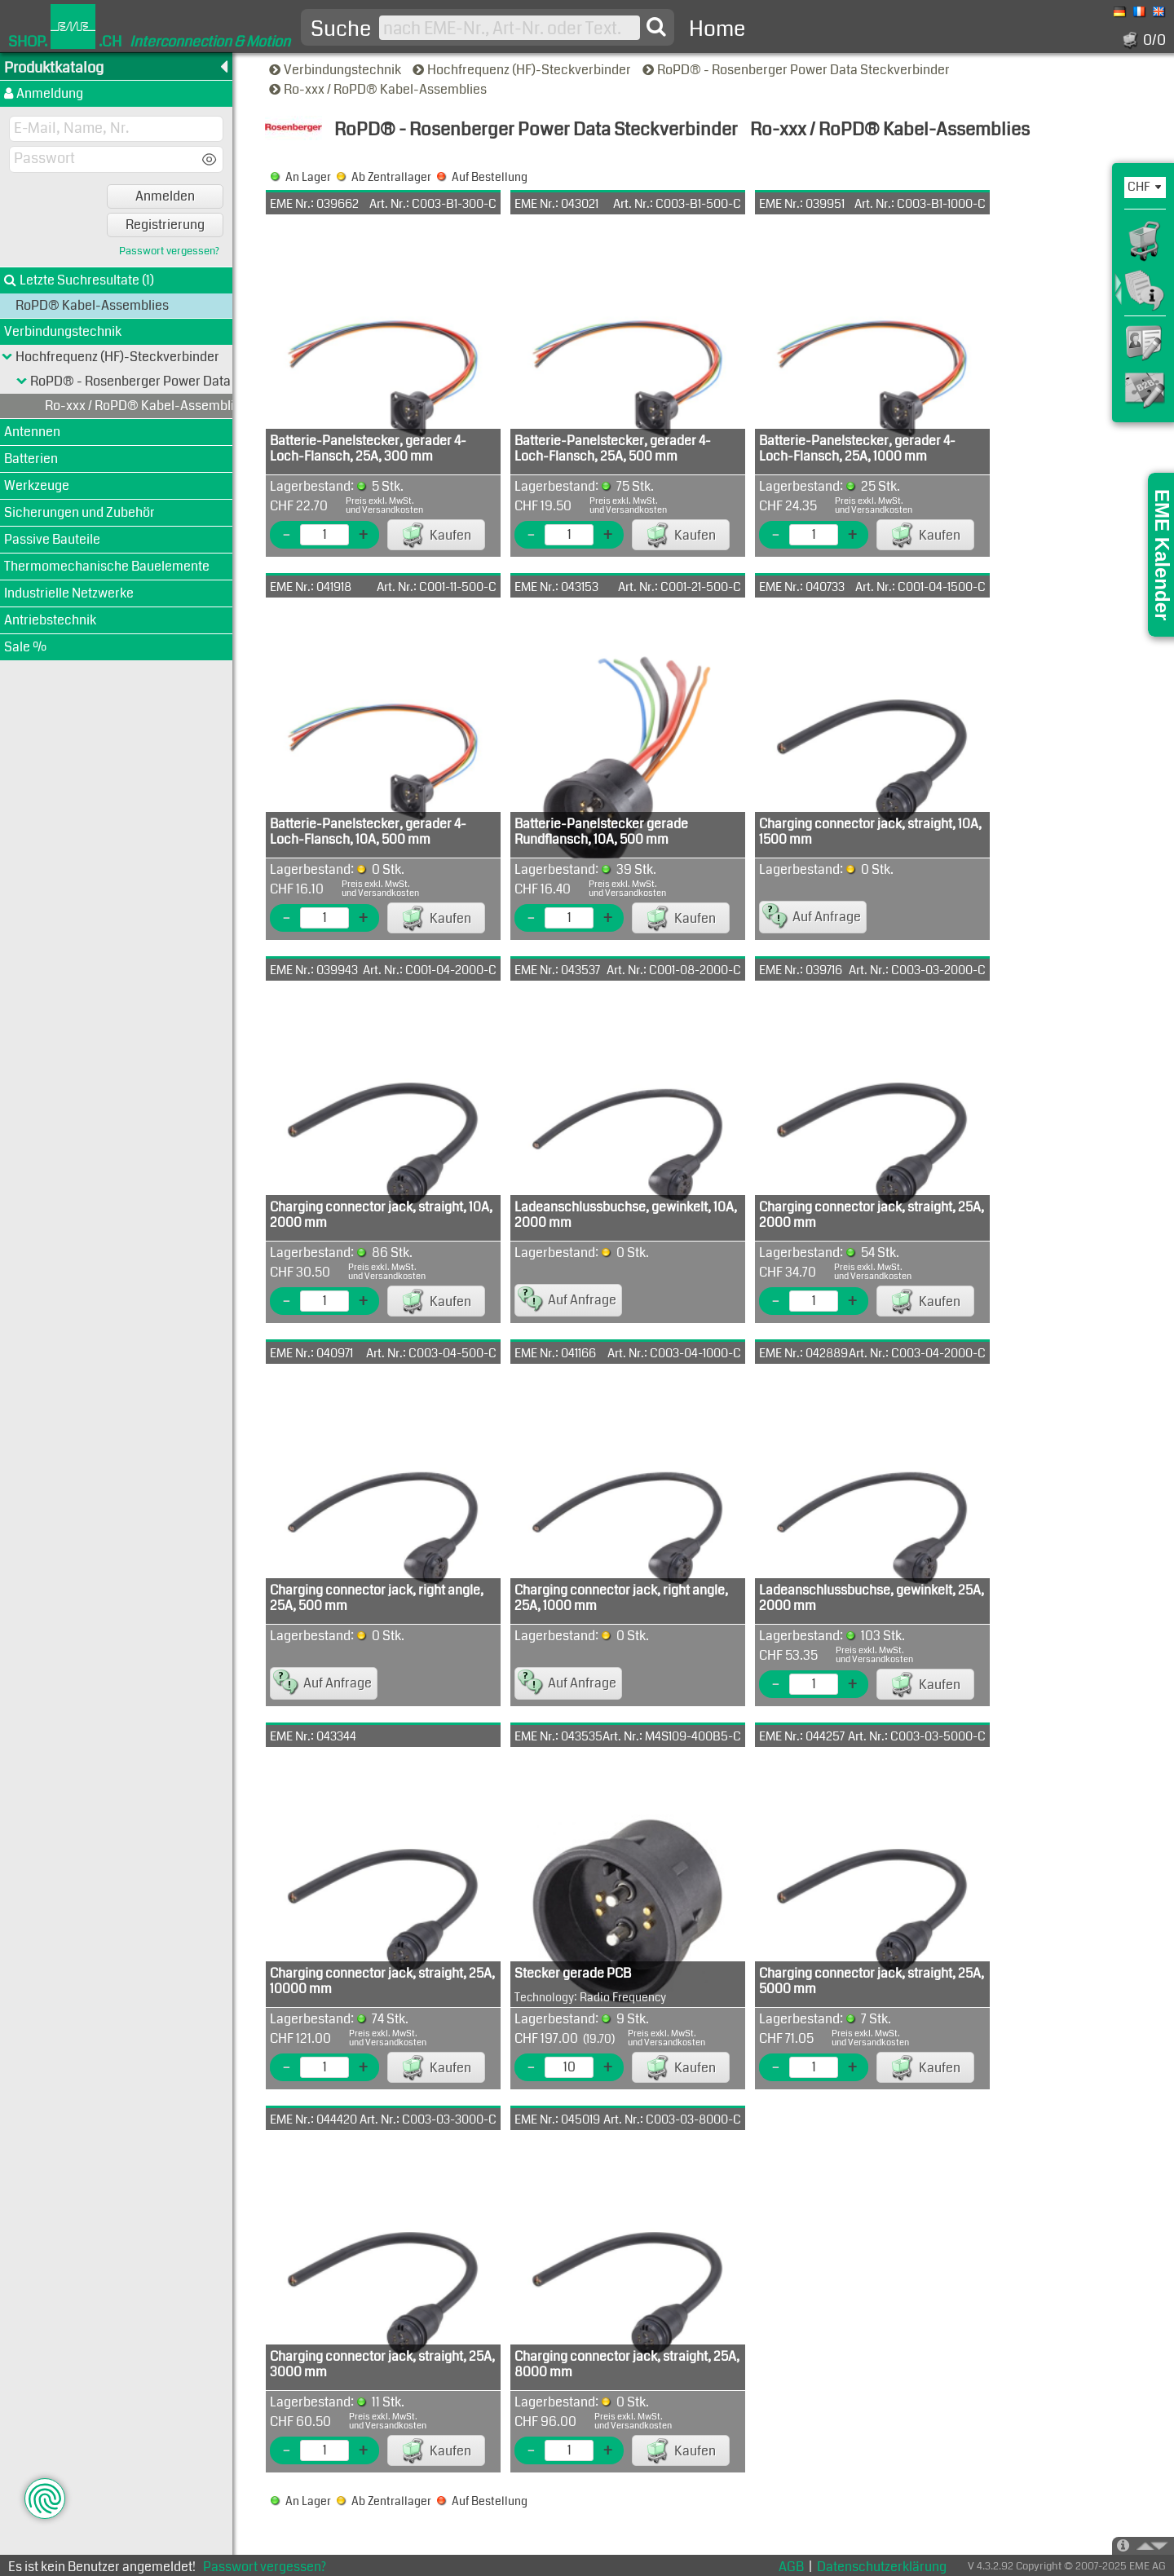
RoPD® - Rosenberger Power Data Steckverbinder (797, 69)
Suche (341, 29)
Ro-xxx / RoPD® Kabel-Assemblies (379, 89)
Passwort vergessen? (169, 251)
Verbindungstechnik (336, 69)
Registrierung (165, 224)
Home (717, 29)
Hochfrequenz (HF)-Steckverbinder (523, 69)
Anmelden (165, 196)
